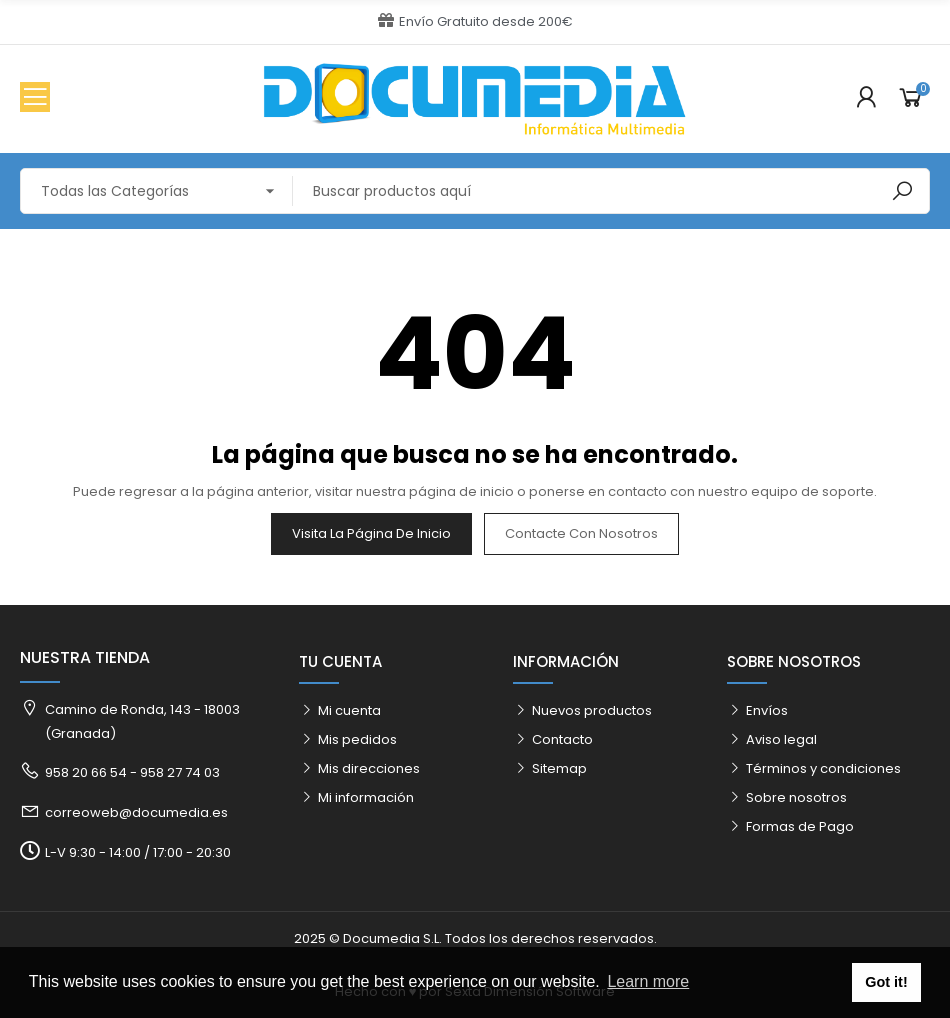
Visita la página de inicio (371, 533)
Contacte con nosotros (581, 533)
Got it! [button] (886, 982)
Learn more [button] (648, 981)
